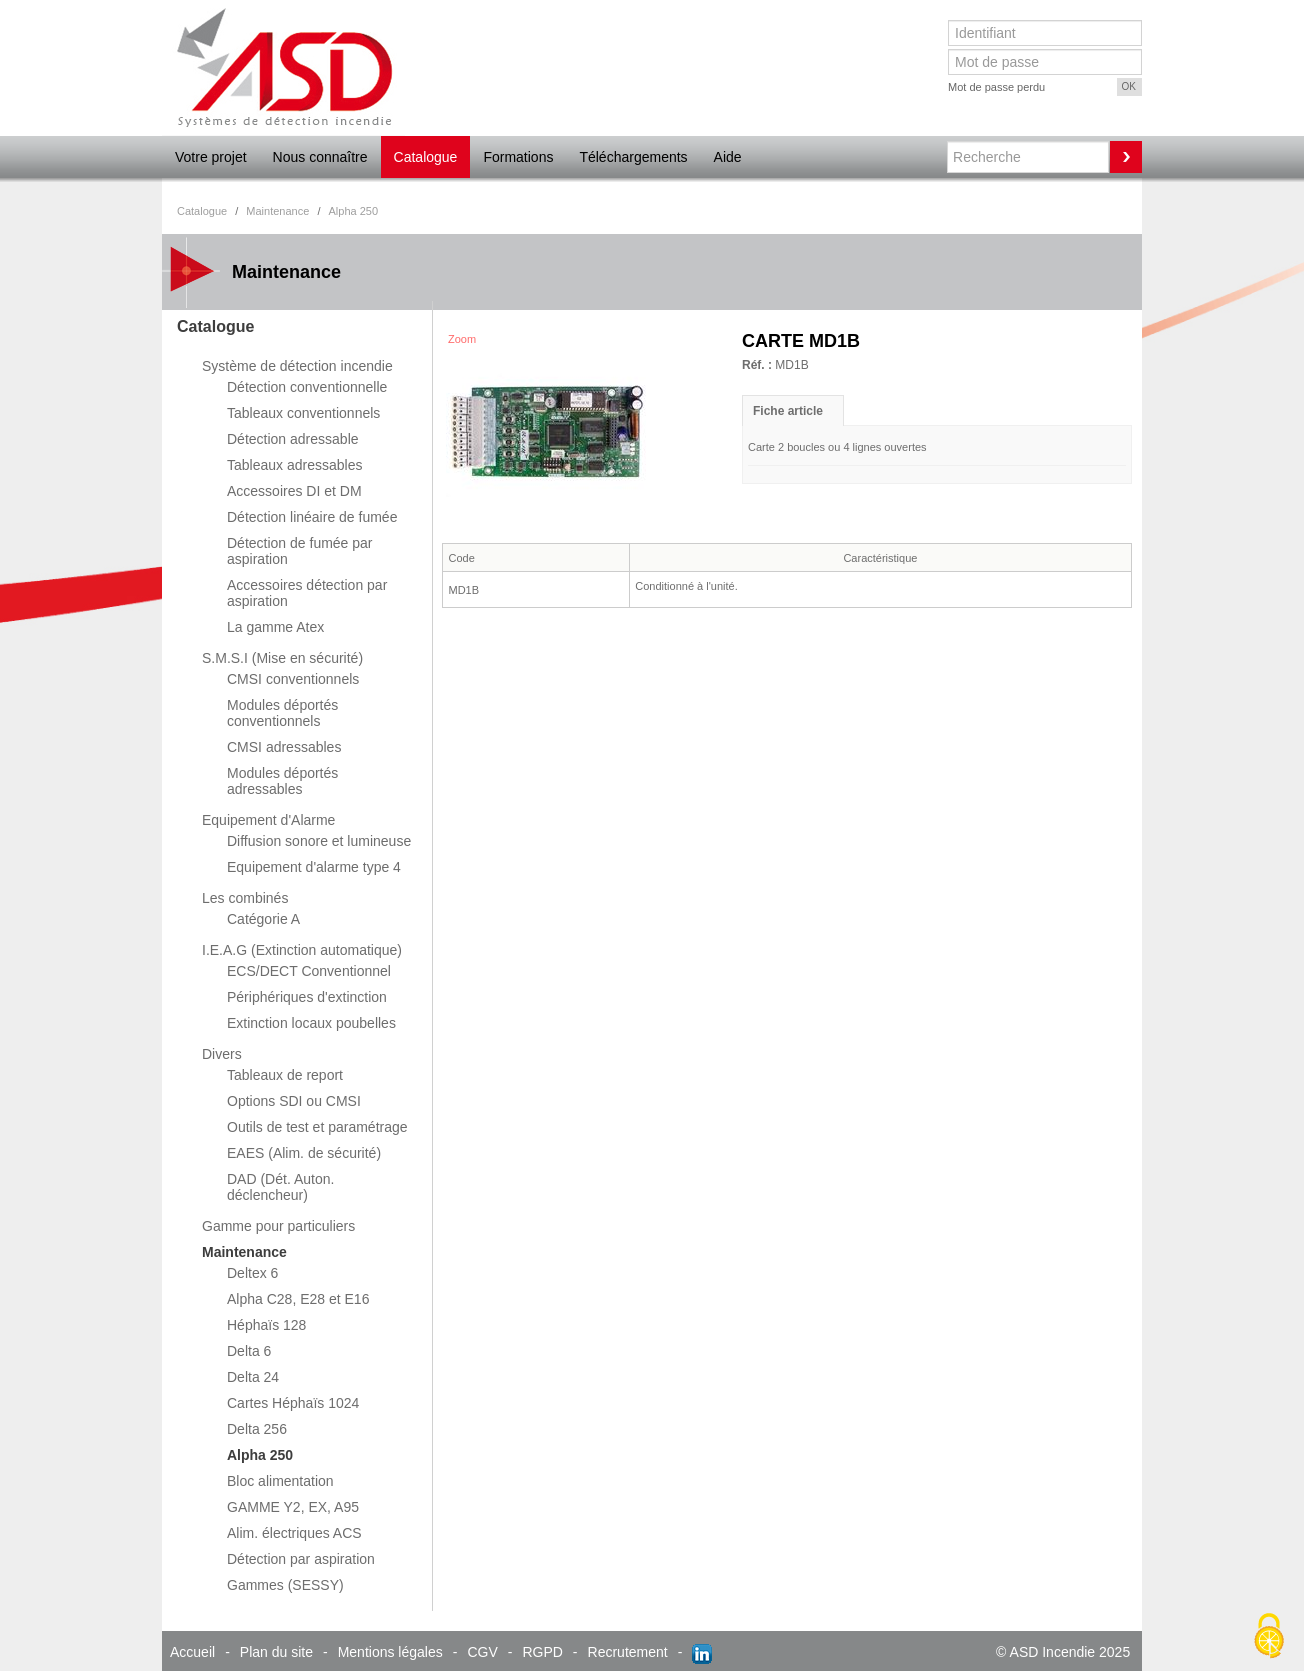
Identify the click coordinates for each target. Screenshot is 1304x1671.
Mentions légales (390, 1652)
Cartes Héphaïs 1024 (293, 1403)
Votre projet (211, 157)
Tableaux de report (285, 1075)
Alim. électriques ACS (294, 1533)
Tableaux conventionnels (303, 413)
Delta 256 (257, 1429)
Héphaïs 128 (266, 1325)
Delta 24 (253, 1377)
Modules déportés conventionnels (282, 713)
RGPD (542, 1652)
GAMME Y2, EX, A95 (293, 1507)
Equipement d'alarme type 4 (314, 867)
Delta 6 (249, 1351)
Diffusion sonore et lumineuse (319, 841)
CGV (482, 1652)
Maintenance (244, 1252)
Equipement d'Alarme (268, 820)
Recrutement (628, 1652)
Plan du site (276, 1652)
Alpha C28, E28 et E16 (298, 1299)
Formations (518, 157)
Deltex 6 (252, 1273)
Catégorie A (263, 919)
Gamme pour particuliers (278, 1226)
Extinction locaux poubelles (311, 1023)
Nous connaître (320, 157)
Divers (222, 1054)
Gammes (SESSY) (285, 1585)
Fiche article (788, 411)
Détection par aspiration (301, 1559)
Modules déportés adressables (282, 781)
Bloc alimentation (280, 1481)
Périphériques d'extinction (307, 997)
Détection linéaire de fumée (312, 517)
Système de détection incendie (297, 366)
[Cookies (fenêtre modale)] (1269, 1637)
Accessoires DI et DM (294, 491)
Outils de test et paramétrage (317, 1127)
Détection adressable (293, 439)
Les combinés (245, 898)
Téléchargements (633, 157)
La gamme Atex (275, 627)
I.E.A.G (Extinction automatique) (302, 950)
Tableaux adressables (294, 465)
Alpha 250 (260, 1455)
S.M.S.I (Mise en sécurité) (282, 658)
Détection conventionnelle (307, 387)
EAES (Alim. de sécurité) (304, 1153)
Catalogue (426, 157)
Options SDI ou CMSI (294, 1101)
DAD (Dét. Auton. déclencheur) (280, 1187)
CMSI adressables (284, 747)
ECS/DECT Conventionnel (309, 971)
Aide (728, 157)
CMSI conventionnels (293, 679)
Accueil (192, 1652)
